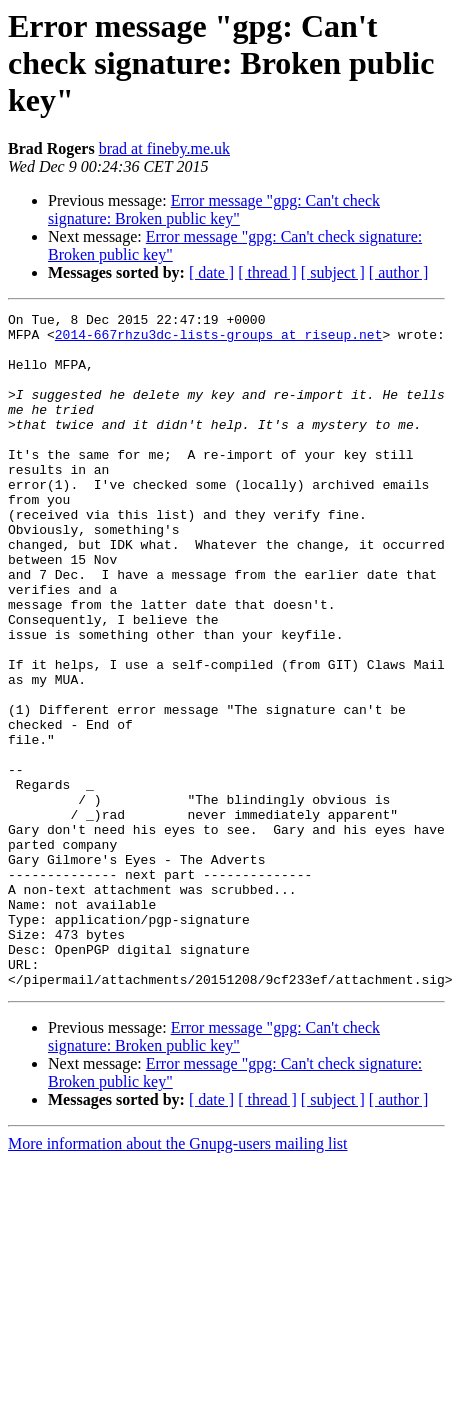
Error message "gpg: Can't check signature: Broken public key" (214, 209)
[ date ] (211, 272)
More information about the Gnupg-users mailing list (178, 1278)
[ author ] (399, 272)
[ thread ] (267, 272)
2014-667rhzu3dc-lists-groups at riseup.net (219, 340)
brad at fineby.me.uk (164, 148)
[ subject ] (333, 272)
